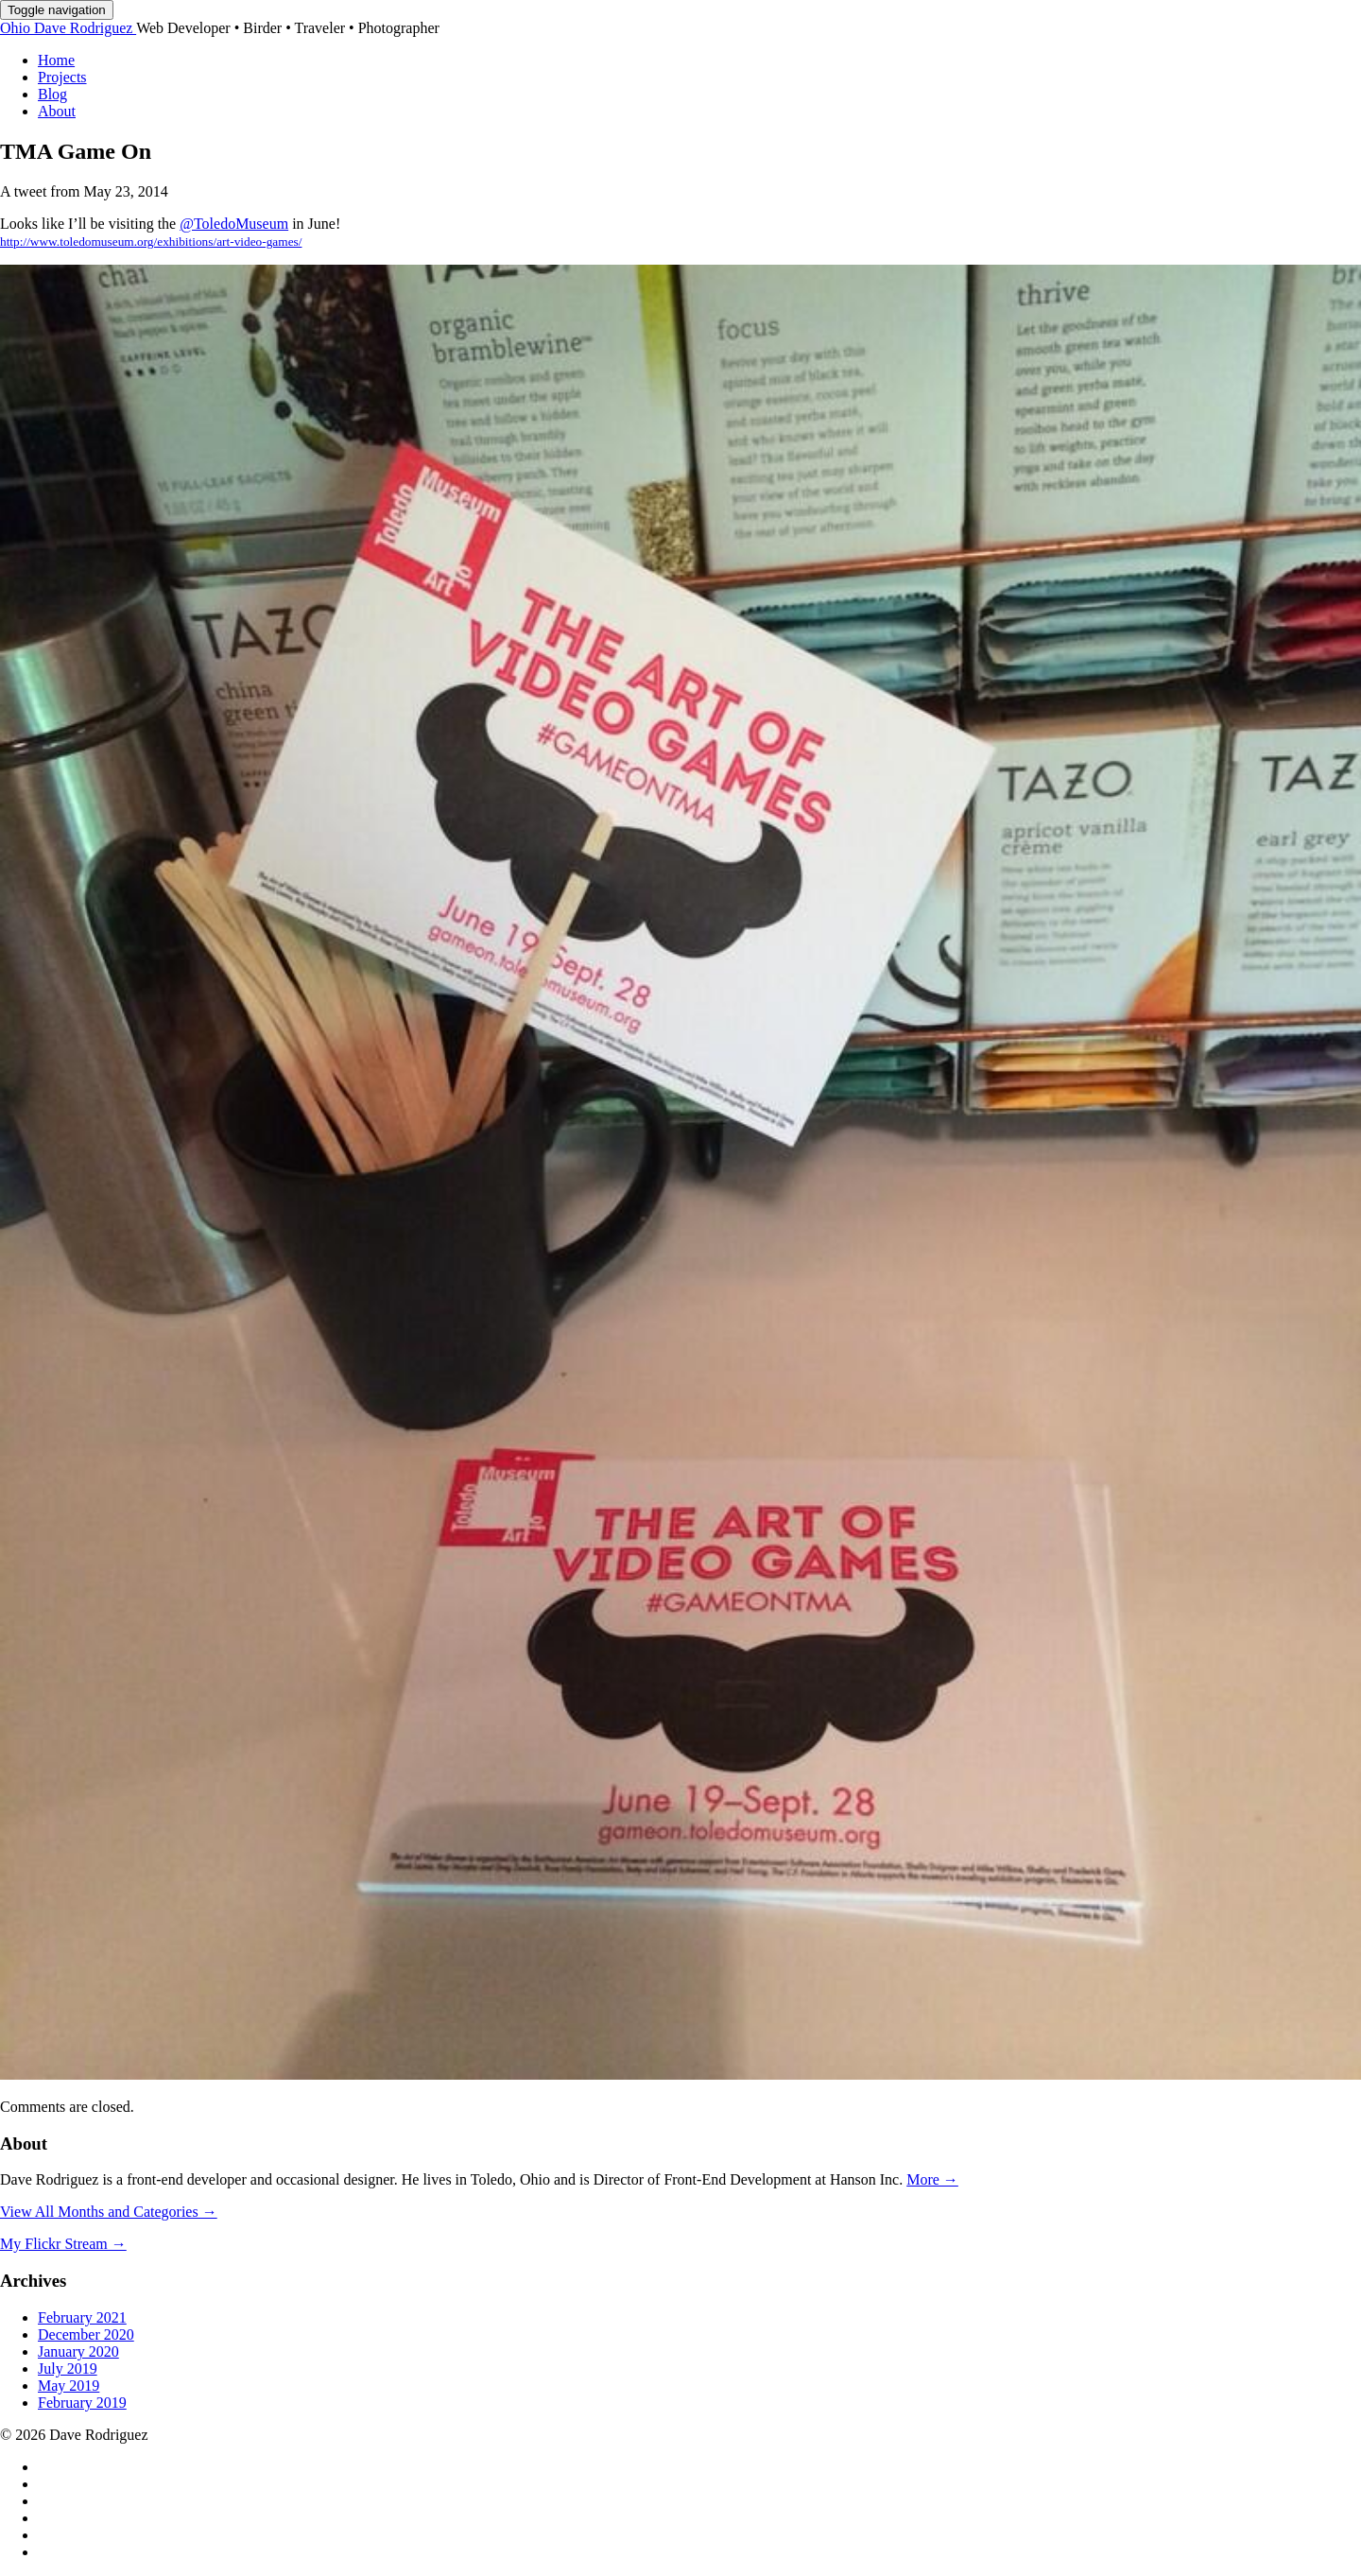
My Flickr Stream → (63, 2244)
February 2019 (82, 2402)
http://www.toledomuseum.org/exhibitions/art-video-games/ (150, 241)
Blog (52, 94)
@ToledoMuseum (234, 224)
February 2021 (82, 2317)
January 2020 (78, 2351)
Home (56, 60)
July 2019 (67, 2368)
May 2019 (68, 2385)
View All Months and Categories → (108, 2212)
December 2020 (86, 2334)
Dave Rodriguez (68, 28)
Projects (62, 77)
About (57, 111)
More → (932, 2179)
